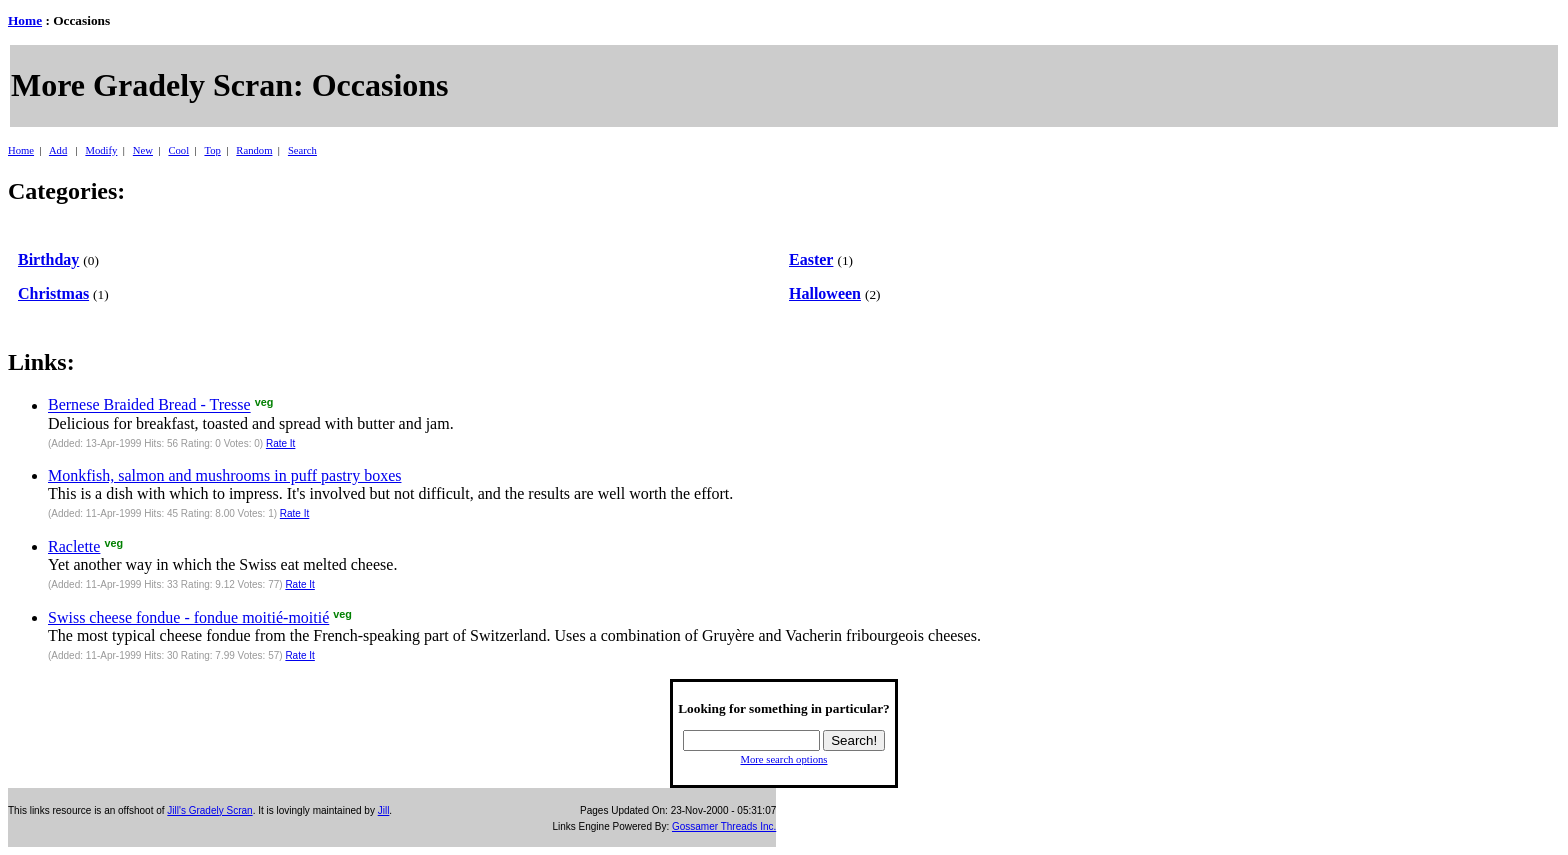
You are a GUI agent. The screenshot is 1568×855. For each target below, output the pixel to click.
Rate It (280, 443)
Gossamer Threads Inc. (724, 826)
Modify (101, 150)
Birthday (48, 259)
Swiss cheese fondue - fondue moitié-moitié (188, 617)
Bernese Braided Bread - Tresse (149, 405)
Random (254, 150)
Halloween (825, 293)
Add (58, 150)
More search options (783, 759)
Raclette (74, 546)
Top (212, 150)
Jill (384, 810)
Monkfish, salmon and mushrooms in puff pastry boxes (224, 475)
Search (302, 150)
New (143, 150)
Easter (811, 259)
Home (25, 20)
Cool (178, 150)
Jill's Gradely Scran (209, 810)
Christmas (53, 293)
